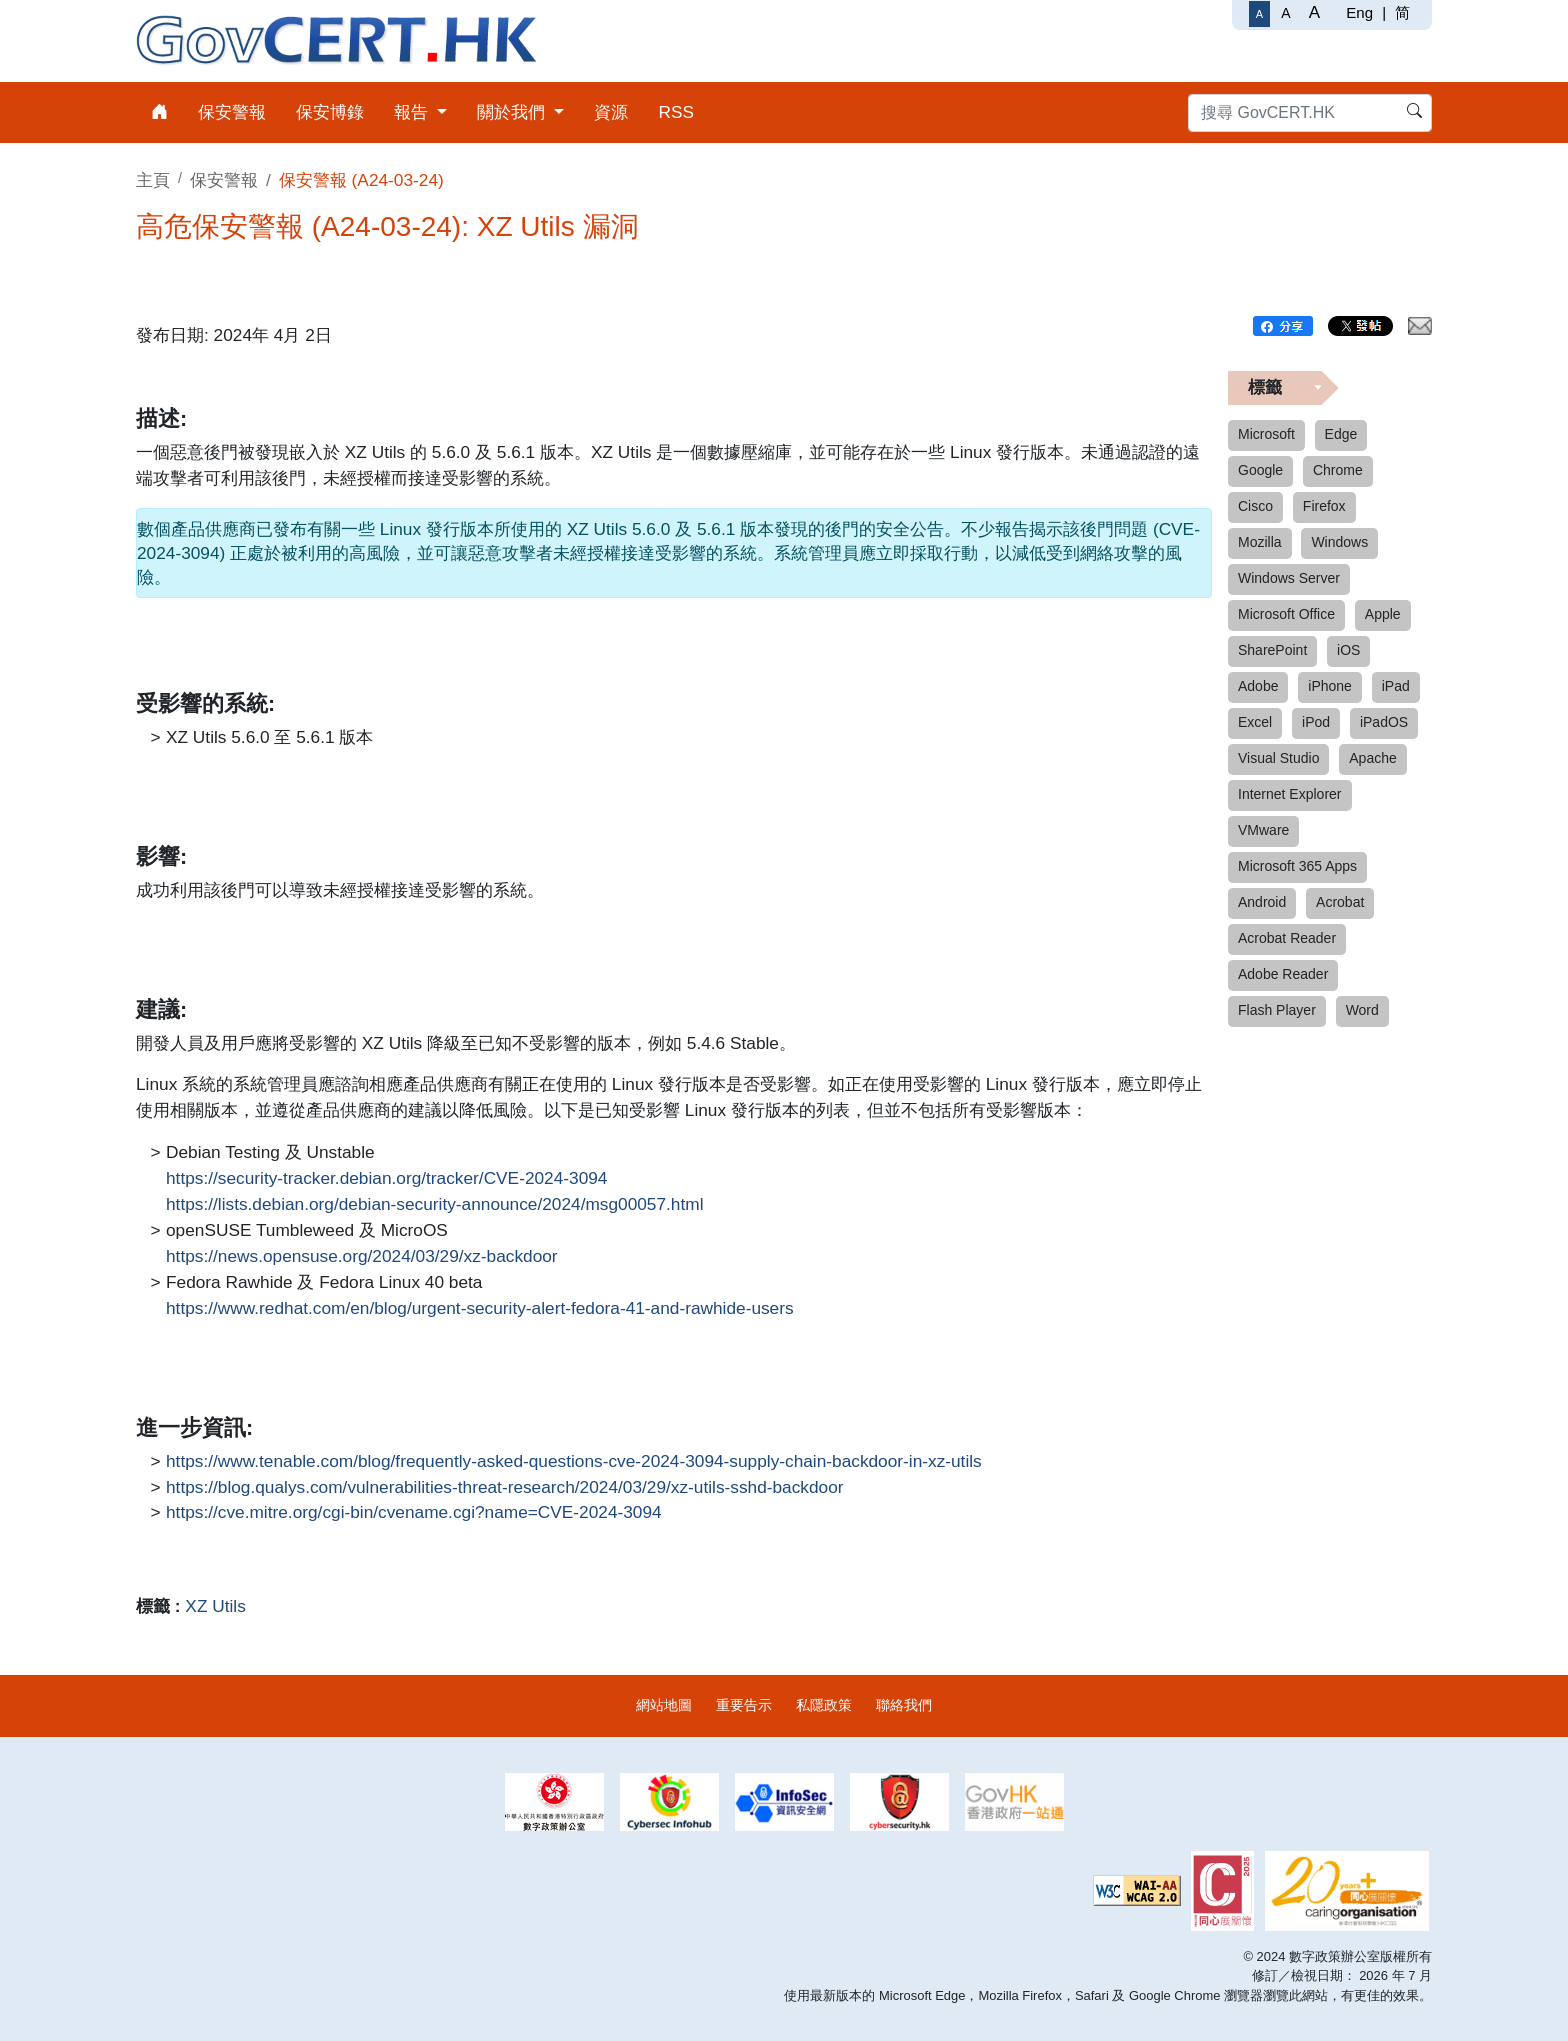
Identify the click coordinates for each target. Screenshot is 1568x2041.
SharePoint (1272, 650)
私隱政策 (824, 1705)
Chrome (1338, 470)
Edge (1341, 434)
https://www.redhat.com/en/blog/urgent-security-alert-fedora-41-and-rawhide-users (480, 1309)
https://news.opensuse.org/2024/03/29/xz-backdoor (362, 1257)
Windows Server (1289, 578)
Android (1262, 902)
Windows (1339, 542)
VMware (1263, 830)
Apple (1383, 614)
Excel (1255, 722)
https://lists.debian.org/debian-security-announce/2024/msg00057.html (434, 1205)
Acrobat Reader (1287, 938)
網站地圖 (664, 1705)
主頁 (153, 180)
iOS (1348, 650)
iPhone (1330, 686)
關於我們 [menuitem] (513, 112)
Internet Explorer (1290, 794)
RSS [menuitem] (676, 112)
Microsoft (1266, 434)
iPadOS (1384, 722)
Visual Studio (1278, 758)
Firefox (1324, 506)
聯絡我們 (904, 1705)
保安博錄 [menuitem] (330, 112)
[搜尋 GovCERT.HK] (1310, 113)
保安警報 (224, 180)
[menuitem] (159, 112)
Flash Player (1277, 1010)
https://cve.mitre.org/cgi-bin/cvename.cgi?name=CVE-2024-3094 (414, 1513)
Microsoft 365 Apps (1297, 866)
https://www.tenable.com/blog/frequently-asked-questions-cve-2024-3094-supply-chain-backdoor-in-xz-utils (574, 1462)
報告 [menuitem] (413, 112)
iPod (1316, 722)
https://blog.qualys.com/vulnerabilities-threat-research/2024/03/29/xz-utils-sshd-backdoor (505, 1488)
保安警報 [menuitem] (232, 112)
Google (1260, 470)
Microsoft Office (1286, 614)
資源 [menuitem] (611, 112)
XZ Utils (215, 1606)
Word (1362, 1010)
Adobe (1258, 686)
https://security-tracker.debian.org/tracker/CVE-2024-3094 (386, 1179)
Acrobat (1340, 902)
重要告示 (744, 1705)
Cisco (1255, 506)
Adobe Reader (1283, 974)
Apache (1372, 758)
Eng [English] (1359, 12)
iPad (1396, 686)
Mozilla (1260, 542)
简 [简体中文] (1402, 12)
